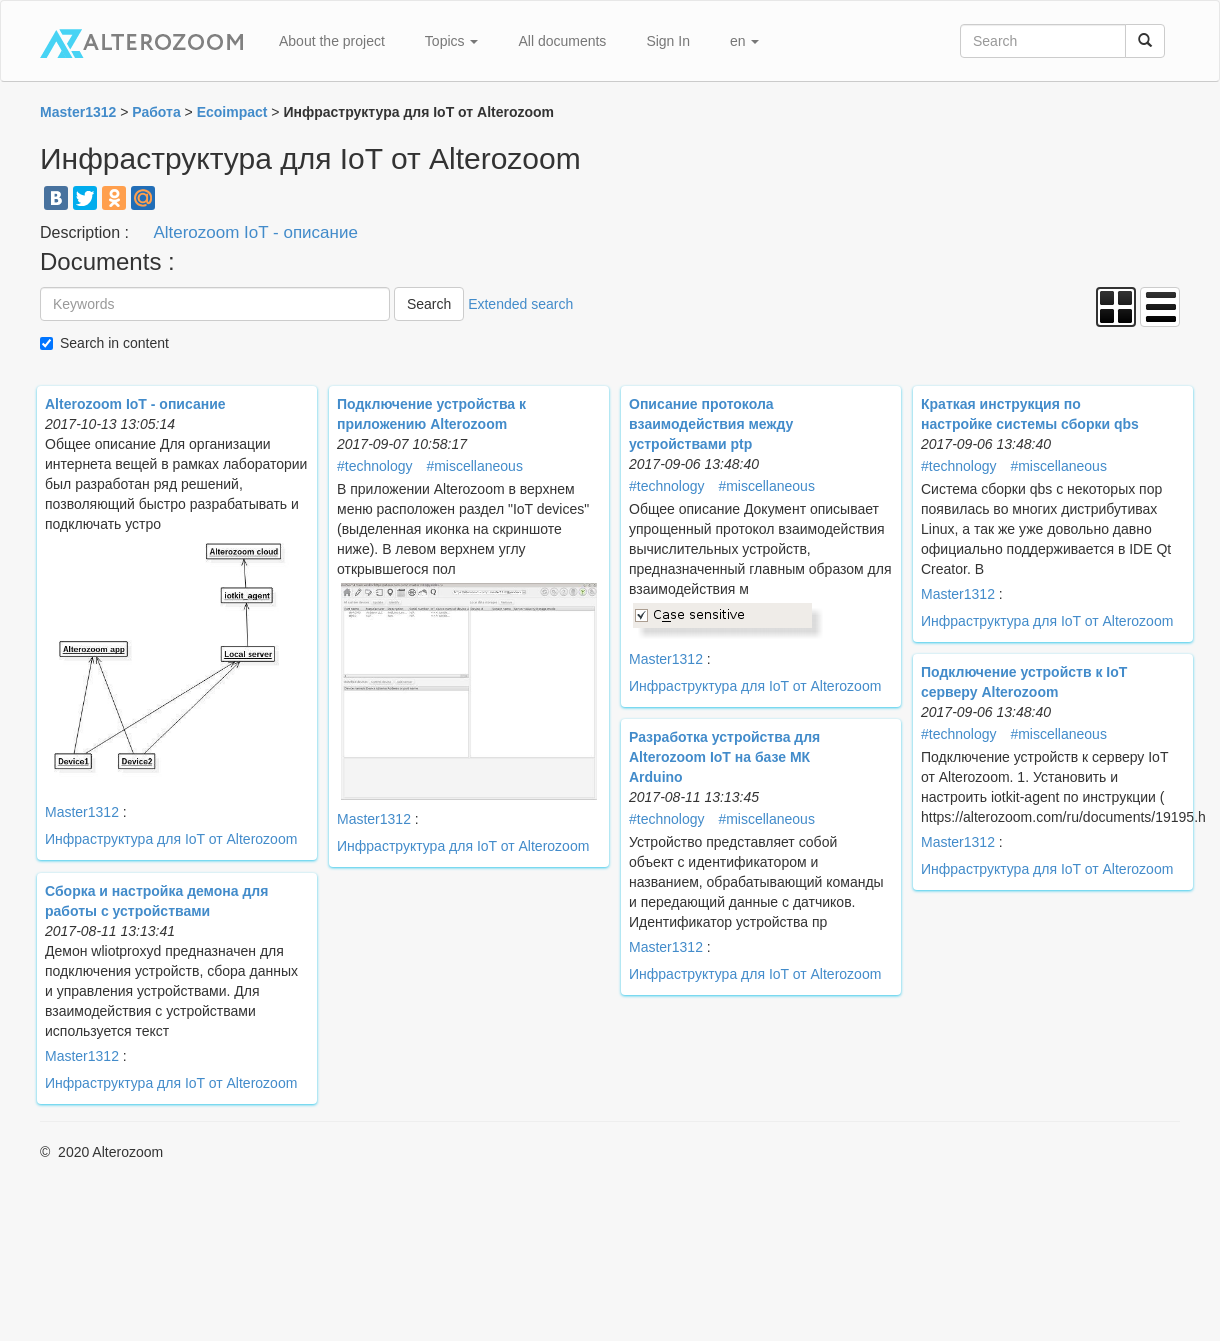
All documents (562, 41)
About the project (332, 41)
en (744, 41)
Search (429, 304)
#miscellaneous (474, 466)
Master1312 (82, 812)
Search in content (114, 343)
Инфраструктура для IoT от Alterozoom (171, 839)
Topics (452, 41)
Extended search (520, 304)
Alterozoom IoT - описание (255, 232)
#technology (375, 466)
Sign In (668, 41)
